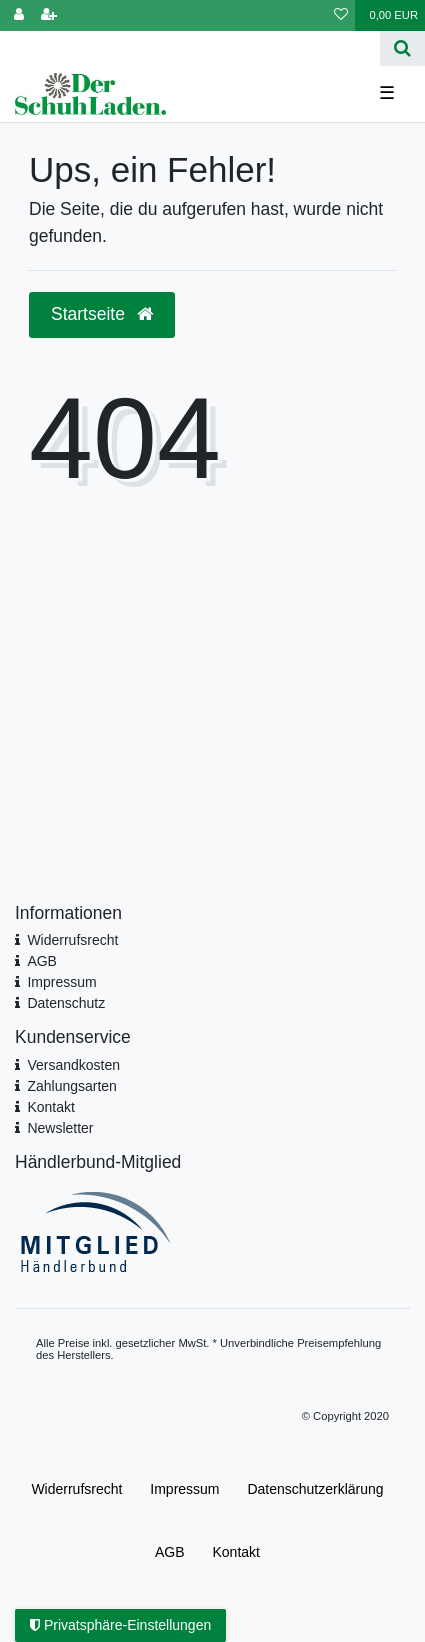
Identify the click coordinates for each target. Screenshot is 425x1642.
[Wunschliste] (341, 15)
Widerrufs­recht (76, 1489)
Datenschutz (66, 1003)
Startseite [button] (102, 314)
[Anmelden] (19, 15)
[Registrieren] (49, 15)
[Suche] (402, 48)
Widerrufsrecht (72, 940)
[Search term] (190, 48)
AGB (42, 961)
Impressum (61, 982)
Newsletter (60, 1128)
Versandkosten (73, 1065)
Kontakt (50, 1107)
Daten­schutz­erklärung (315, 1489)
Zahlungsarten (72, 1086)
